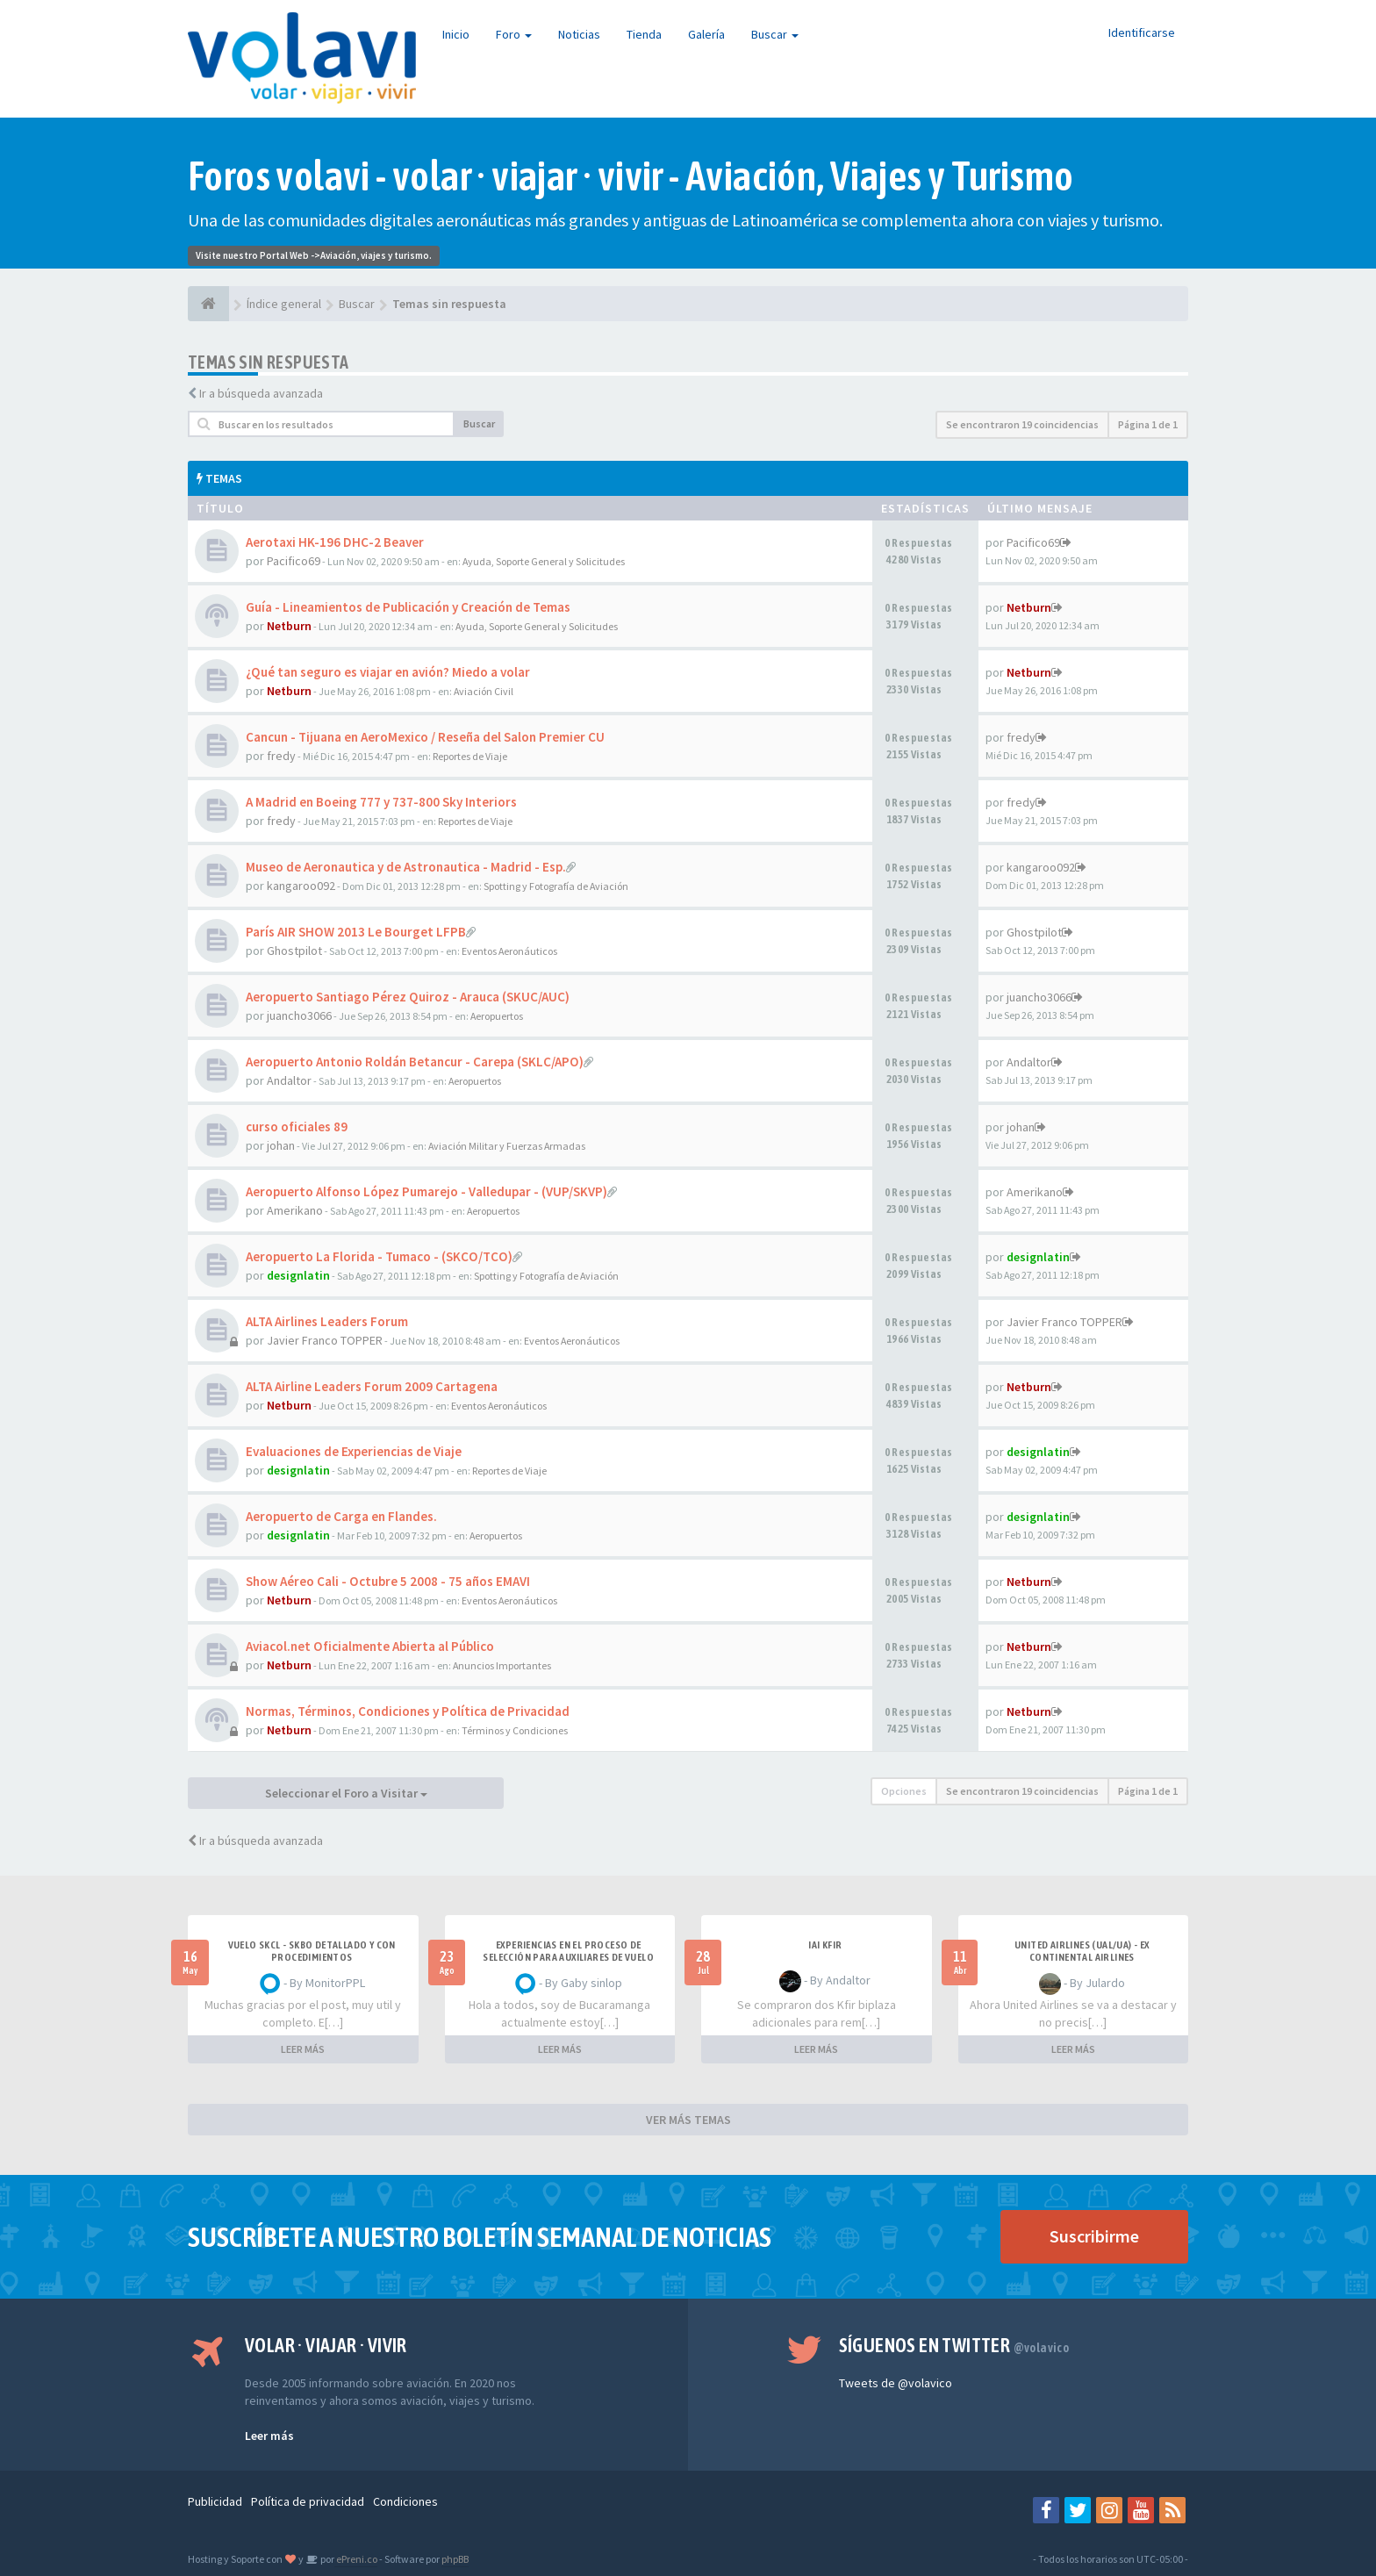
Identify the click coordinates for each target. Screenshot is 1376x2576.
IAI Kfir (825, 1945)
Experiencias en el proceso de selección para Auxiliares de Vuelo (568, 1951)
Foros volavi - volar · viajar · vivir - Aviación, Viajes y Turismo (630, 176)
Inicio (455, 34)
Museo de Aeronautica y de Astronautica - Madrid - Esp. (406, 866)
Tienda (644, 34)
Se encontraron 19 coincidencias (1022, 424)
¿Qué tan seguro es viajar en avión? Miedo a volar (388, 672)
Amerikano (295, 1210)
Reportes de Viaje (470, 756)
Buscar (775, 34)
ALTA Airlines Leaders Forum (327, 1321)
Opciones (904, 1790)
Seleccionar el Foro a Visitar (346, 1793)
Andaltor (289, 1080)
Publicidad (215, 2501)
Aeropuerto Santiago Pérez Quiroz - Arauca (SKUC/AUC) (408, 996)
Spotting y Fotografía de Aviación (556, 886)
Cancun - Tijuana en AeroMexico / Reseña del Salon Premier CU (425, 736)
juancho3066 (299, 1015)
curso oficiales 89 (297, 1126)
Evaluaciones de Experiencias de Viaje (354, 1451)
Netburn (289, 626)
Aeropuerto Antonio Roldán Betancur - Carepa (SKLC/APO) (415, 1061)
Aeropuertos (496, 1016)
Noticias (579, 34)
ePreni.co (355, 2558)
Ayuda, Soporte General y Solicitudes (543, 561)
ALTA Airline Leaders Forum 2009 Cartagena (372, 1386)
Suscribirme (1094, 2236)
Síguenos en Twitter (954, 2345)
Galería (706, 34)
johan (281, 1145)
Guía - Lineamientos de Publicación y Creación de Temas (408, 607)
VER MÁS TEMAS (688, 2120)
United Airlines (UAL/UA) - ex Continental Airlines (1082, 1951)
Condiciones (405, 2501)
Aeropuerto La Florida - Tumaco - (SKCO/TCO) (379, 1256)
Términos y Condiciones (515, 1730)
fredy (281, 756)
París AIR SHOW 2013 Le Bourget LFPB (356, 931)
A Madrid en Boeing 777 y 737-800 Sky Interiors (381, 801)
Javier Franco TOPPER (325, 1340)
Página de (1148, 424)
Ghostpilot (294, 950)
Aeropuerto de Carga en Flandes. (341, 1516)
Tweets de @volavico (895, 2383)
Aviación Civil (483, 691)
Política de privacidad (307, 2501)
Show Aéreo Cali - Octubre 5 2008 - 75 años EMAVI (388, 1581)
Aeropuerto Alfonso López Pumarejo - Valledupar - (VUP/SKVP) (426, 1191)
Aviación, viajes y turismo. (376, 255)
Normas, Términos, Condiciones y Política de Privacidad (408, 1711)
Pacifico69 (293, 561)
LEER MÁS (303, 2049)
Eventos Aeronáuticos (509, 951)
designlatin (298, 1275)
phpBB (455, 2558)
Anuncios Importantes (502, 1665)
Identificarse (1141, 32)
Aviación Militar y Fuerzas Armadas (506, 1145)
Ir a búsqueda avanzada (261, 393)
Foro (514, 34)
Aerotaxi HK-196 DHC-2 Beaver (335, 542)
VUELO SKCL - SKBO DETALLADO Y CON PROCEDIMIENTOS (312, 1951)
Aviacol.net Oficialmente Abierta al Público (370, 1646)
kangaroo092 (301, 885)
